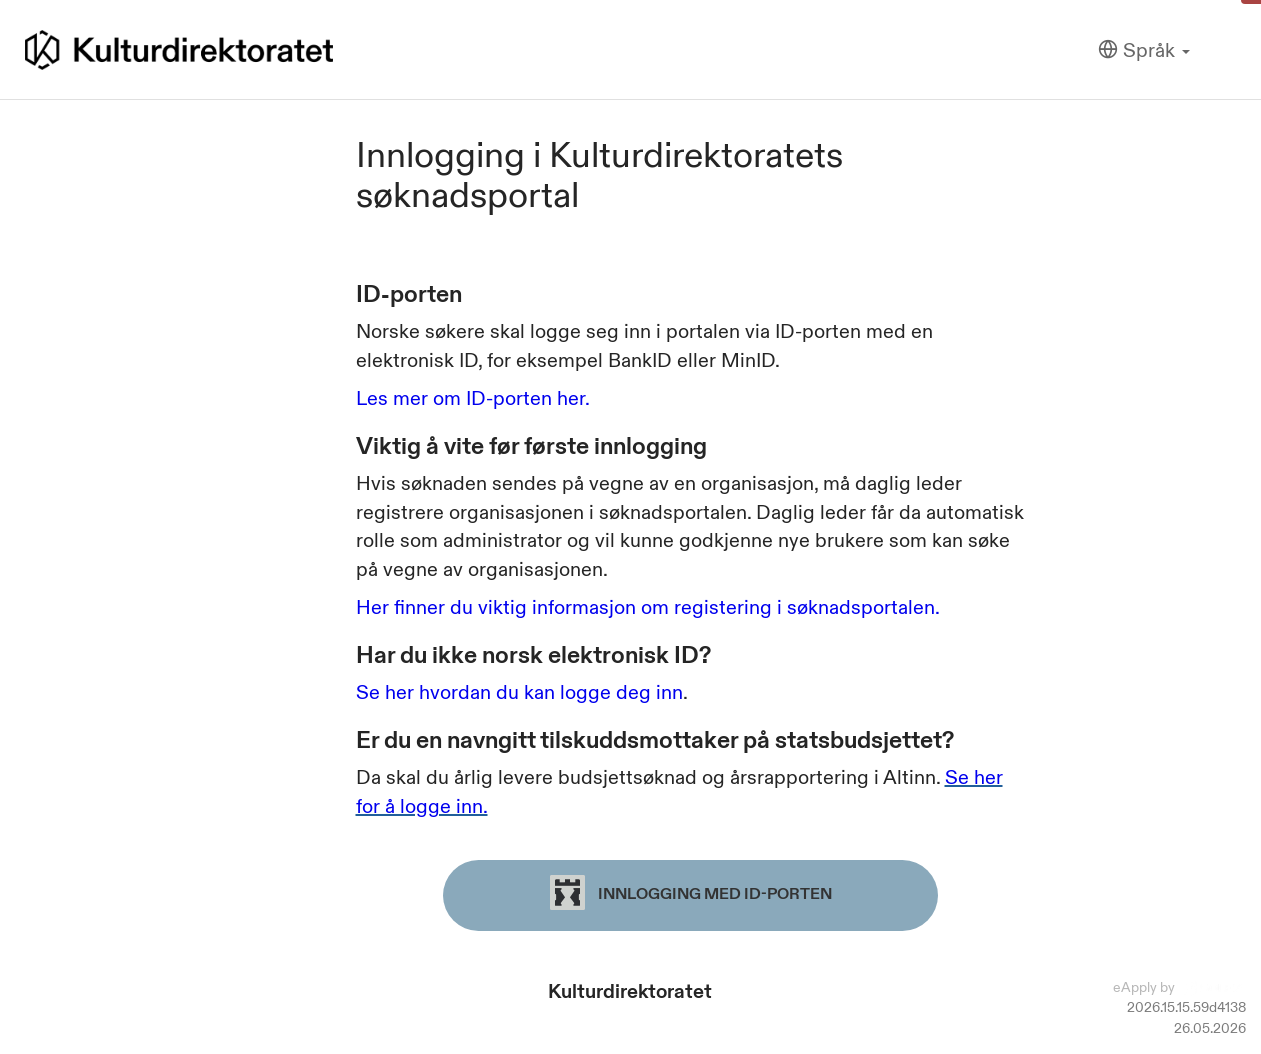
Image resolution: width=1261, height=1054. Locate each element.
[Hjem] (179, 50)
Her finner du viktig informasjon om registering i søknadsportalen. (648, 607)
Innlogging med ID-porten (691, 892)
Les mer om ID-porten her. (473, 398)
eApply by (1179, 987)
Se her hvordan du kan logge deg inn (519, 692)
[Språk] (1144, 50)
